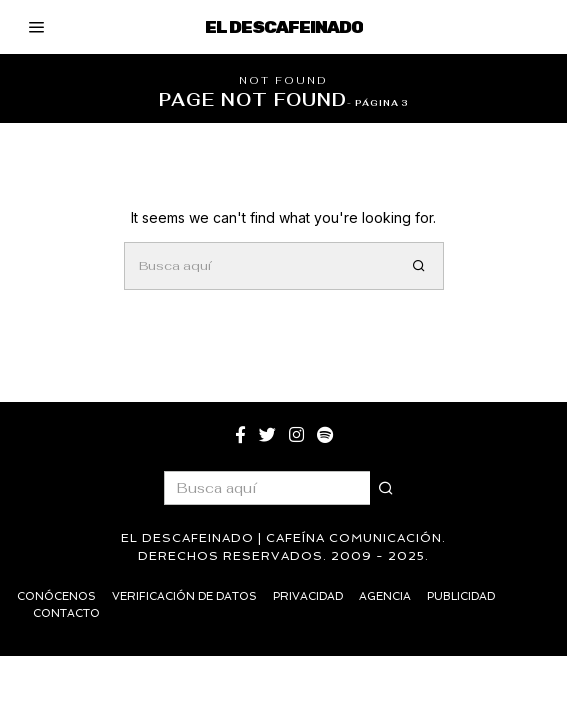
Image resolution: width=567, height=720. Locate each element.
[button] (420, 266)
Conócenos (56, 596)
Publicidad (461, 596)
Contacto (66, 613)
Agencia (385, 596)
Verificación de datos (184, 596)
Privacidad (308, 596)
